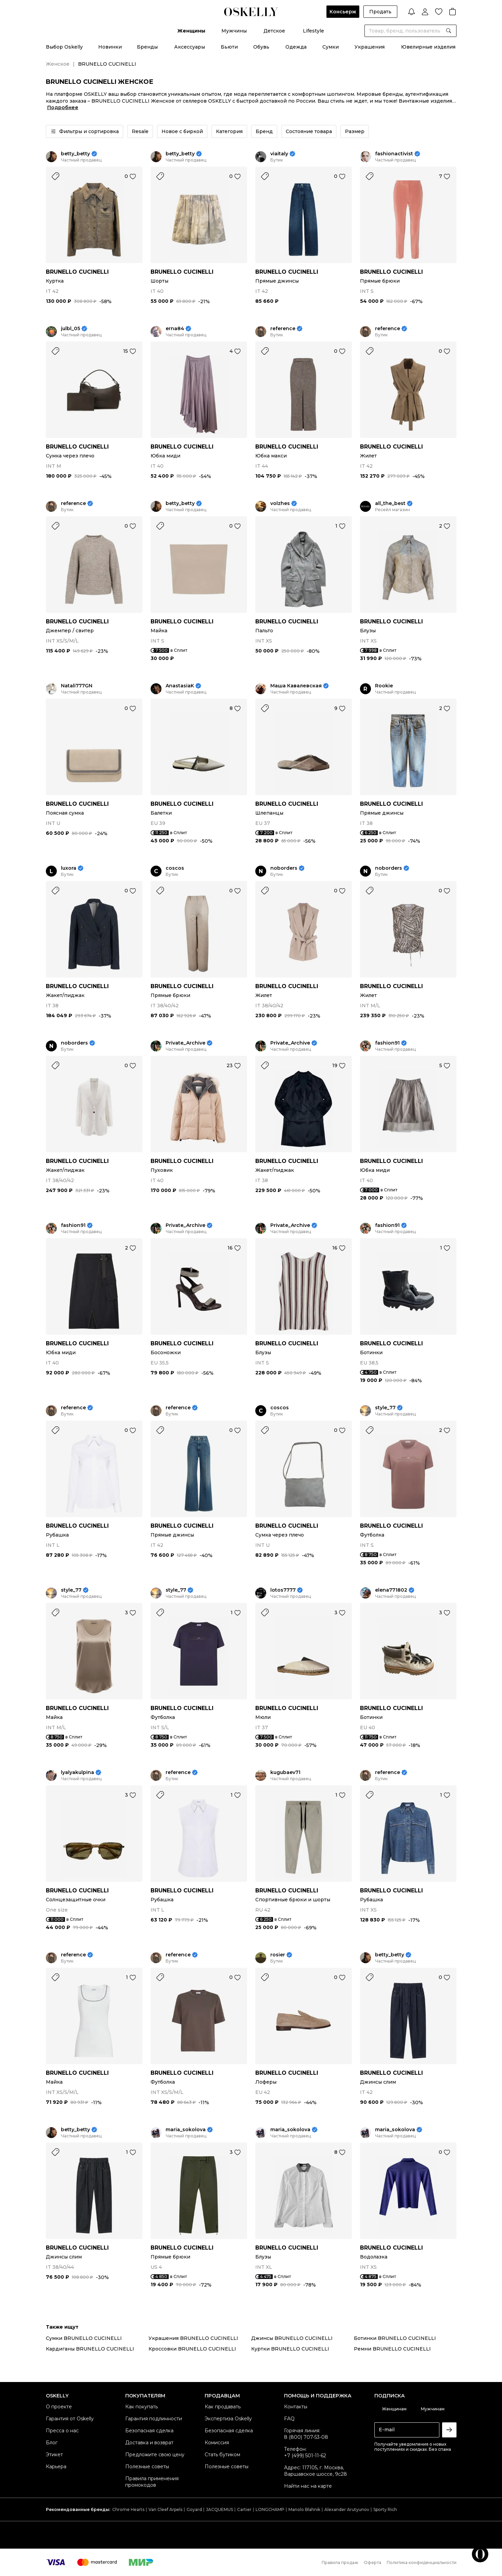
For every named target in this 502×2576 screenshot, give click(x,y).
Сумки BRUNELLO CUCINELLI (84, 2338)
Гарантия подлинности (153, 2419)
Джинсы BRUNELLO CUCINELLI (292, 2338)
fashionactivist (394, 154)
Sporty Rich (385, 2509)
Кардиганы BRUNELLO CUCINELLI (90, 2349)
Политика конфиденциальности (421, 2562)
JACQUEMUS (219, 2509)
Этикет (54, 2454)
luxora (68, 868)
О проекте (59, 2407)
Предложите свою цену (154, 2454)
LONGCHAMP (270, 2509)
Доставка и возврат (149, 2442)
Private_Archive (185, 1043)
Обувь (261, 47)
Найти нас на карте (308, 2486)
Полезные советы (147, 2466)
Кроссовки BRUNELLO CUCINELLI (192, 2349)
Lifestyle (313, 31)
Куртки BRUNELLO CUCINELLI (290, 2349)
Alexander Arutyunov (346, 2509)
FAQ (289, 2419)
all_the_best (390, 503)
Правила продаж (340, 2562)
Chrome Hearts (128, 2509)
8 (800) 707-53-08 (306, 2437)
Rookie (384, 686)
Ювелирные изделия (428, 47)
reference (282, 329)
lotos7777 (283, 1590)
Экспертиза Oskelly (228, 2419)
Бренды (147, 47)
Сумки (330, 47)
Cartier (244, 2509)
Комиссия (217, 2442)
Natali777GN (76, 686)
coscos (175, 868)
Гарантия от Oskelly (70, 2419)
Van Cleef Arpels (165, 2509)
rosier (277, 1955)
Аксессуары (189, 47)
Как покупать (141, 2407)
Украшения (370, 47)
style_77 (385, 1408)
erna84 (175, 329)
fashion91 (387, 1043)
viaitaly (279, 154)
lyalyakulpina (77, 1772)
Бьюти (229, 47)
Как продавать (223, 2407)
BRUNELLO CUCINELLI (77, 272)
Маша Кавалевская (296, 686)
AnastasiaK (180, 686)
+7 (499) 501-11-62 (305, 2455)
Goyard (194, 2509)
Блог (51, 2442)
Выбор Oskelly (64, 47)
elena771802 (391, 1590)
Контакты (295, 2407)
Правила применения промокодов (152, 2481)
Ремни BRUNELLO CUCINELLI (392, 2349)
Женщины (191, 31)
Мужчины (234, 31)
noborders (283, 868)
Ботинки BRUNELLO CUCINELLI (395, 2338)
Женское (57, 64)
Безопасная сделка (149, 2431)
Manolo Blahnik (304, 2509)
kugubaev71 (285, 1772)
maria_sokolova (186, 2130)
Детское (274, 31)
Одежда (296, 47)
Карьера (56, 2466)
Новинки (110, 47)
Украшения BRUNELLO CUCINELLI (193, 2338)
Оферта (372, 2562)
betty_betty (75, 154)
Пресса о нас (62, 2431)
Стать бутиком (222, 2454)
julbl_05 (70, 329)
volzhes (280, 503)
